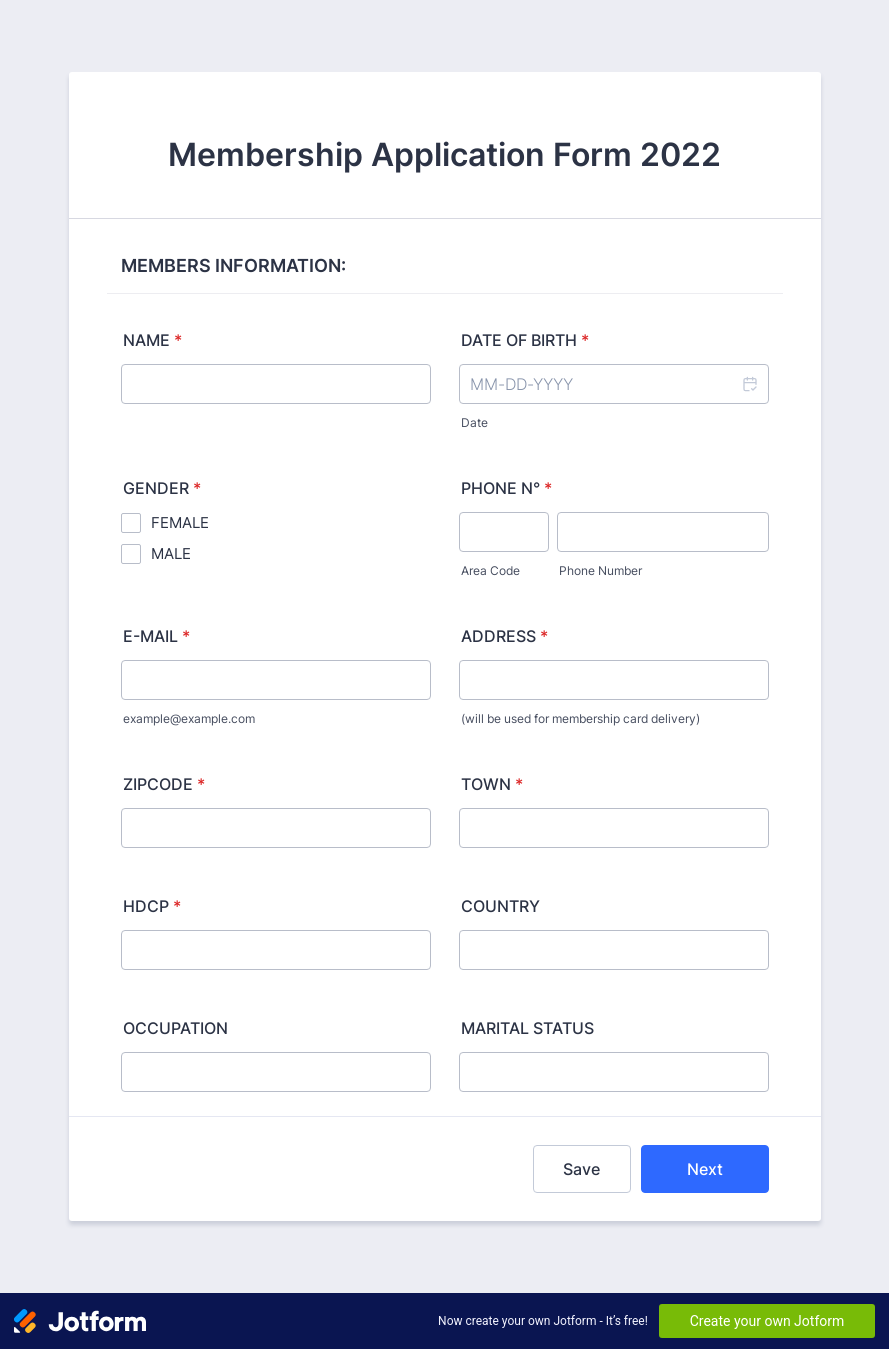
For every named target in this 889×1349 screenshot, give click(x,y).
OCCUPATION (175, 1028)
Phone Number (600, 570)
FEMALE (180, 522)
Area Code (490, 570)
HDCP (152, 906)
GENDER (162, 488)
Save (581, 1169)
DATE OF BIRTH (525, 340)
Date (474, 422)
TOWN (492, 784)
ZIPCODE (164, 784)
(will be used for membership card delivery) (580, 718)
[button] (749, 384)
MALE (171, 553)
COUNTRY (500, 906)
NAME (152, 340)
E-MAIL (156, 636)
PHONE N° (506, 488)
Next (705, 1169)
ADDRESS (504, 636)
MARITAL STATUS (527, 1028)
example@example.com (189, 718)
